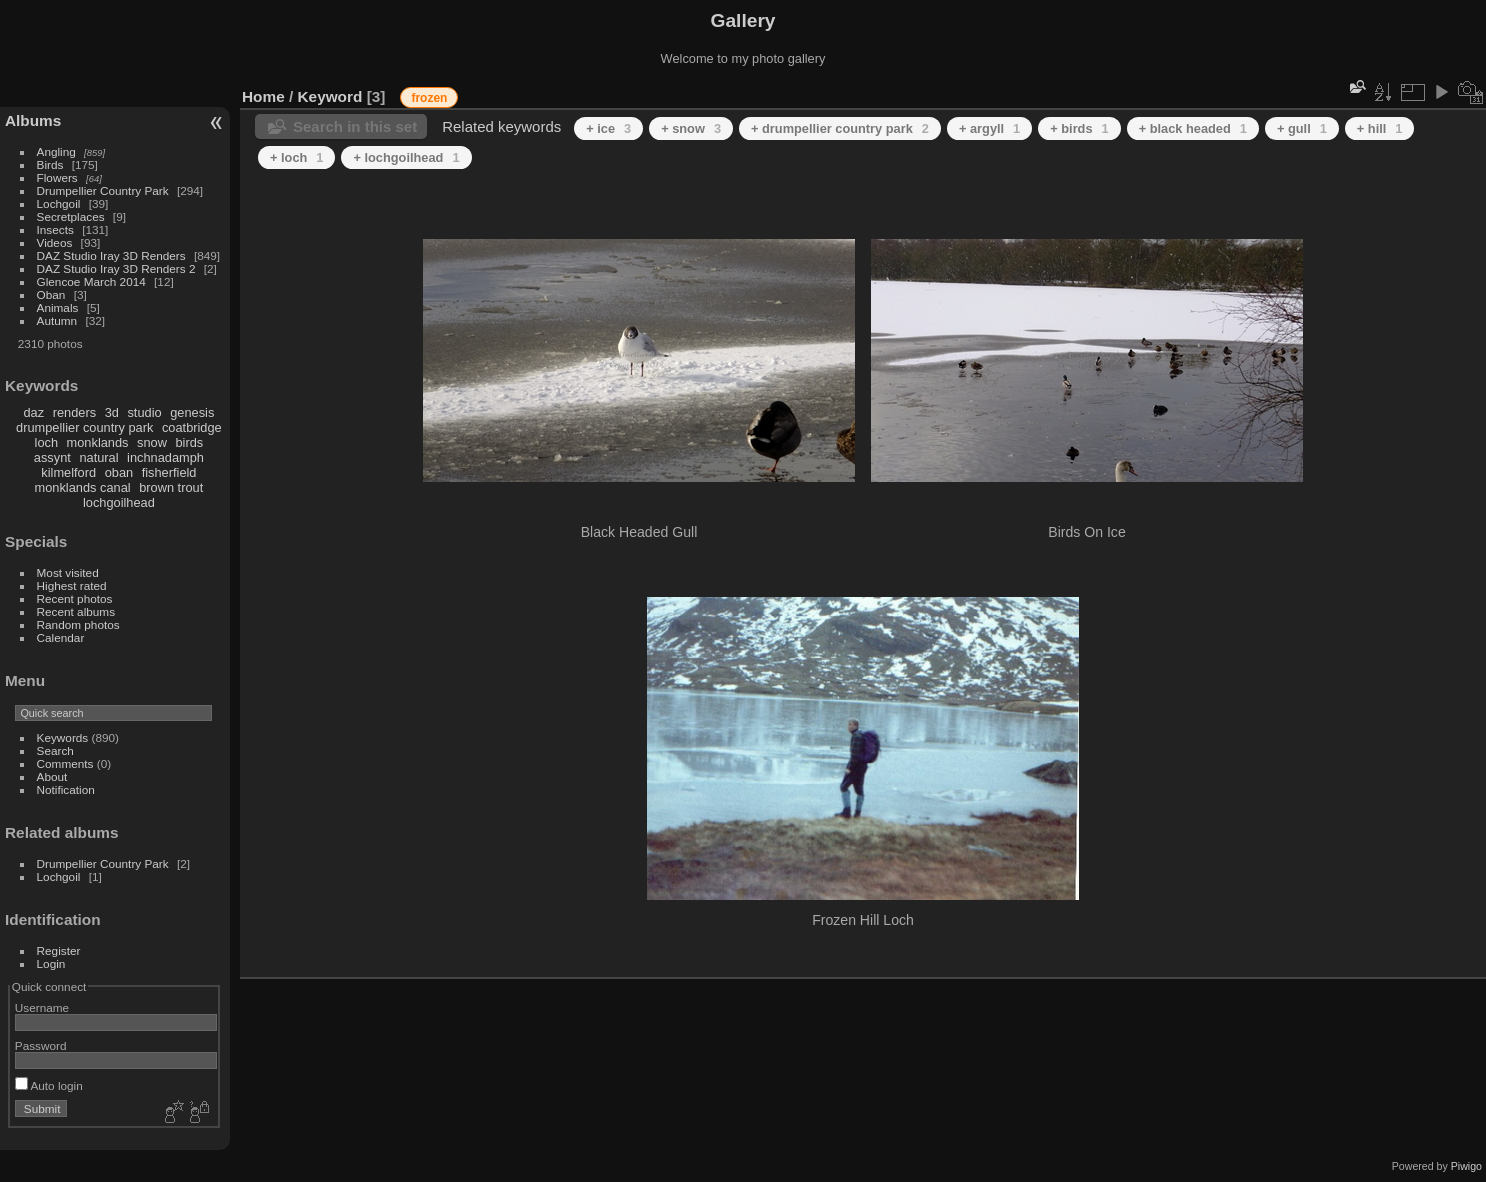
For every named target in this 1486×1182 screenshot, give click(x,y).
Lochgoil (59, 203)
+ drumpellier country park (840, 128)
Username (42, 1007)
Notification (66, 789)
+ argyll (989, 128)
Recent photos (75, 598)
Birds (50, 164)
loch (46, 442)
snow (152, 442)
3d (112, 412)
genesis (192, 412)
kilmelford (68, 472)
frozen (429, 98)
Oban (51, 294)
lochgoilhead (119, 502)
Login (51, 963)
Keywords (63, 737)
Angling (56, 151)
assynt (52, 457)
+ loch (296, 157)
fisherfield (169, 472)
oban (119, 472)
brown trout (171, 487)
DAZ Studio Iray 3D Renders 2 (116, 268)
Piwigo (1466, 1166)
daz (34, 412)
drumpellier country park (84, 427)
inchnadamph (165, 457)
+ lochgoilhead (406, 157)
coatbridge (192, 427)
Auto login (49, 1085)
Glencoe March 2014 (91, 281)
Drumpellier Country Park (103, 190)
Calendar (61, 637)
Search (55, 750)
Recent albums (76, 611)
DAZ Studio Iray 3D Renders (111, 255)
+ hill (1380, 128)
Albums (33, 120)
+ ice (608, 128)
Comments (65, 763)
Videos (55, 242)
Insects (55, 229)
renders (74, 412)
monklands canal (83, 487)
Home (263, 96)
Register (59, 950)
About (52, 776)
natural (98, 457)
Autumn (57, 320)
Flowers (57, 177)
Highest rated (72, 585)
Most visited (68, 572)
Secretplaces (71, 216)
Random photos (78, 624)
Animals (58, 307)
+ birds (1079, 128)
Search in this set (355, 126)
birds (189, 442)
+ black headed (1193, 128)
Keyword (330, 96)
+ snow (691, 128)
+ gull (1302, 128)
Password (41, 1045)
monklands (98, 442)
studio (144, 412)
